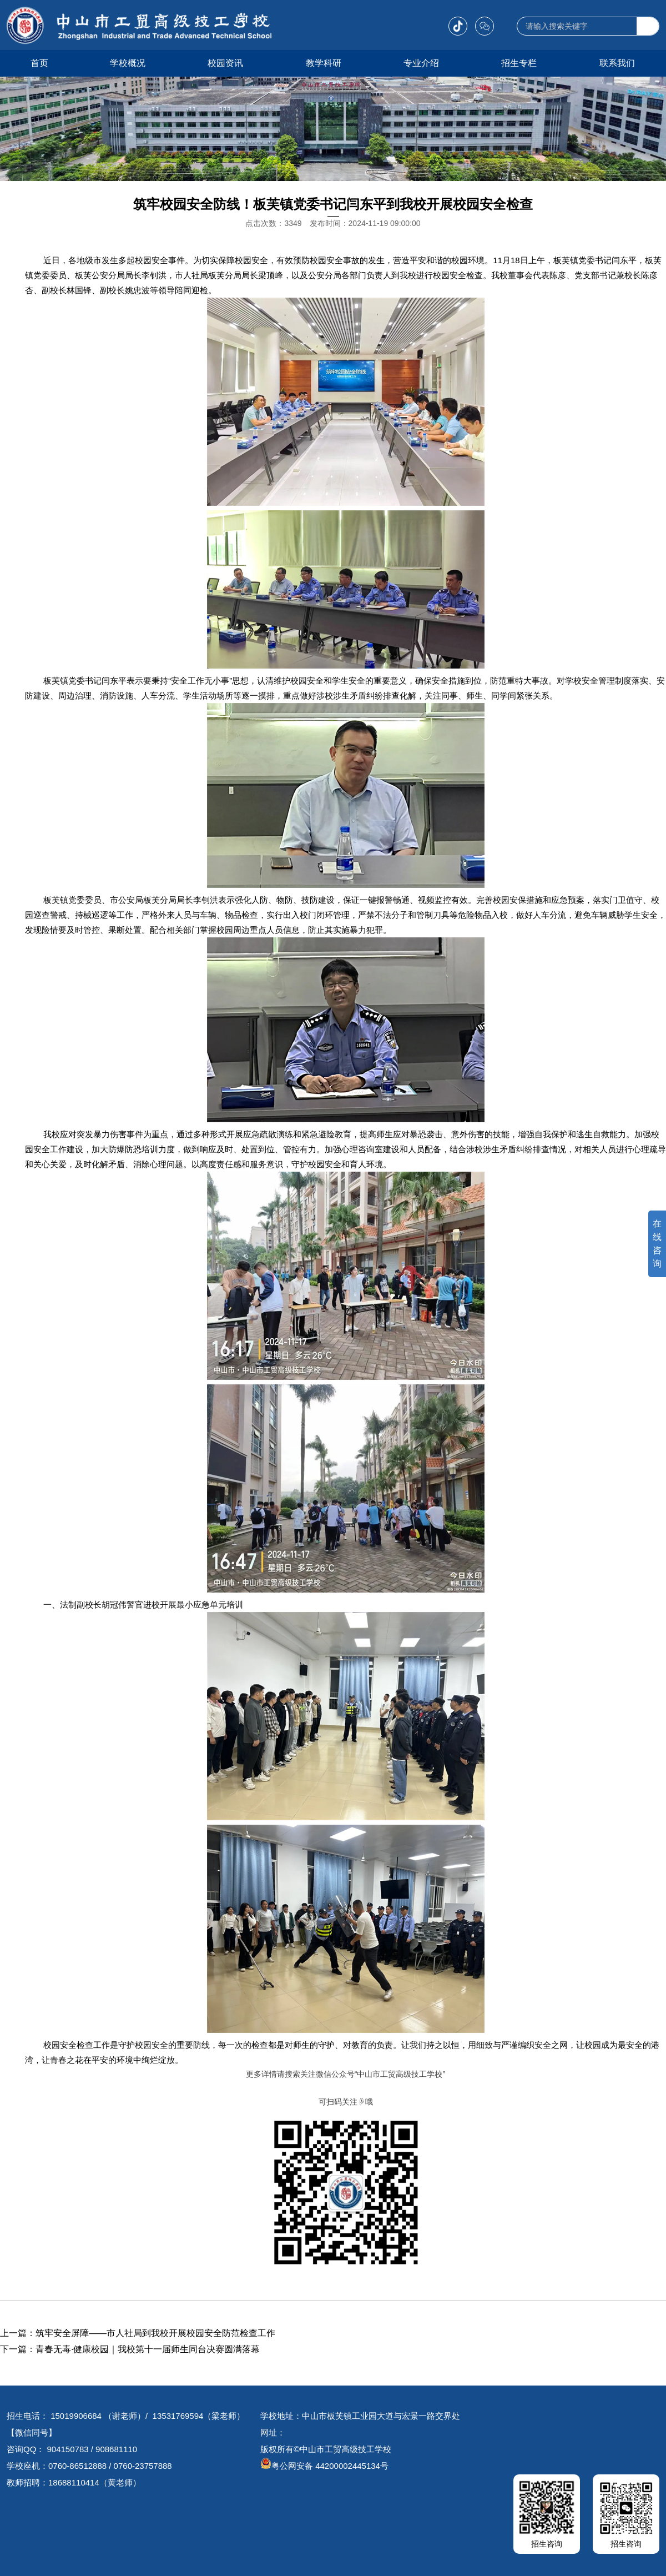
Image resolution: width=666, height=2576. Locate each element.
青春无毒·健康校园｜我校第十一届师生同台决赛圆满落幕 (148, 2349)
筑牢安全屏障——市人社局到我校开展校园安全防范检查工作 (155, 2333)
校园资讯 (225, 63)
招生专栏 (519, 63)
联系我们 (617, 63)
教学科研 (323, 63)
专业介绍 (421, 63)
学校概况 (127, 63)
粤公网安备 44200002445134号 (324, 2465)
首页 (39, 63)
